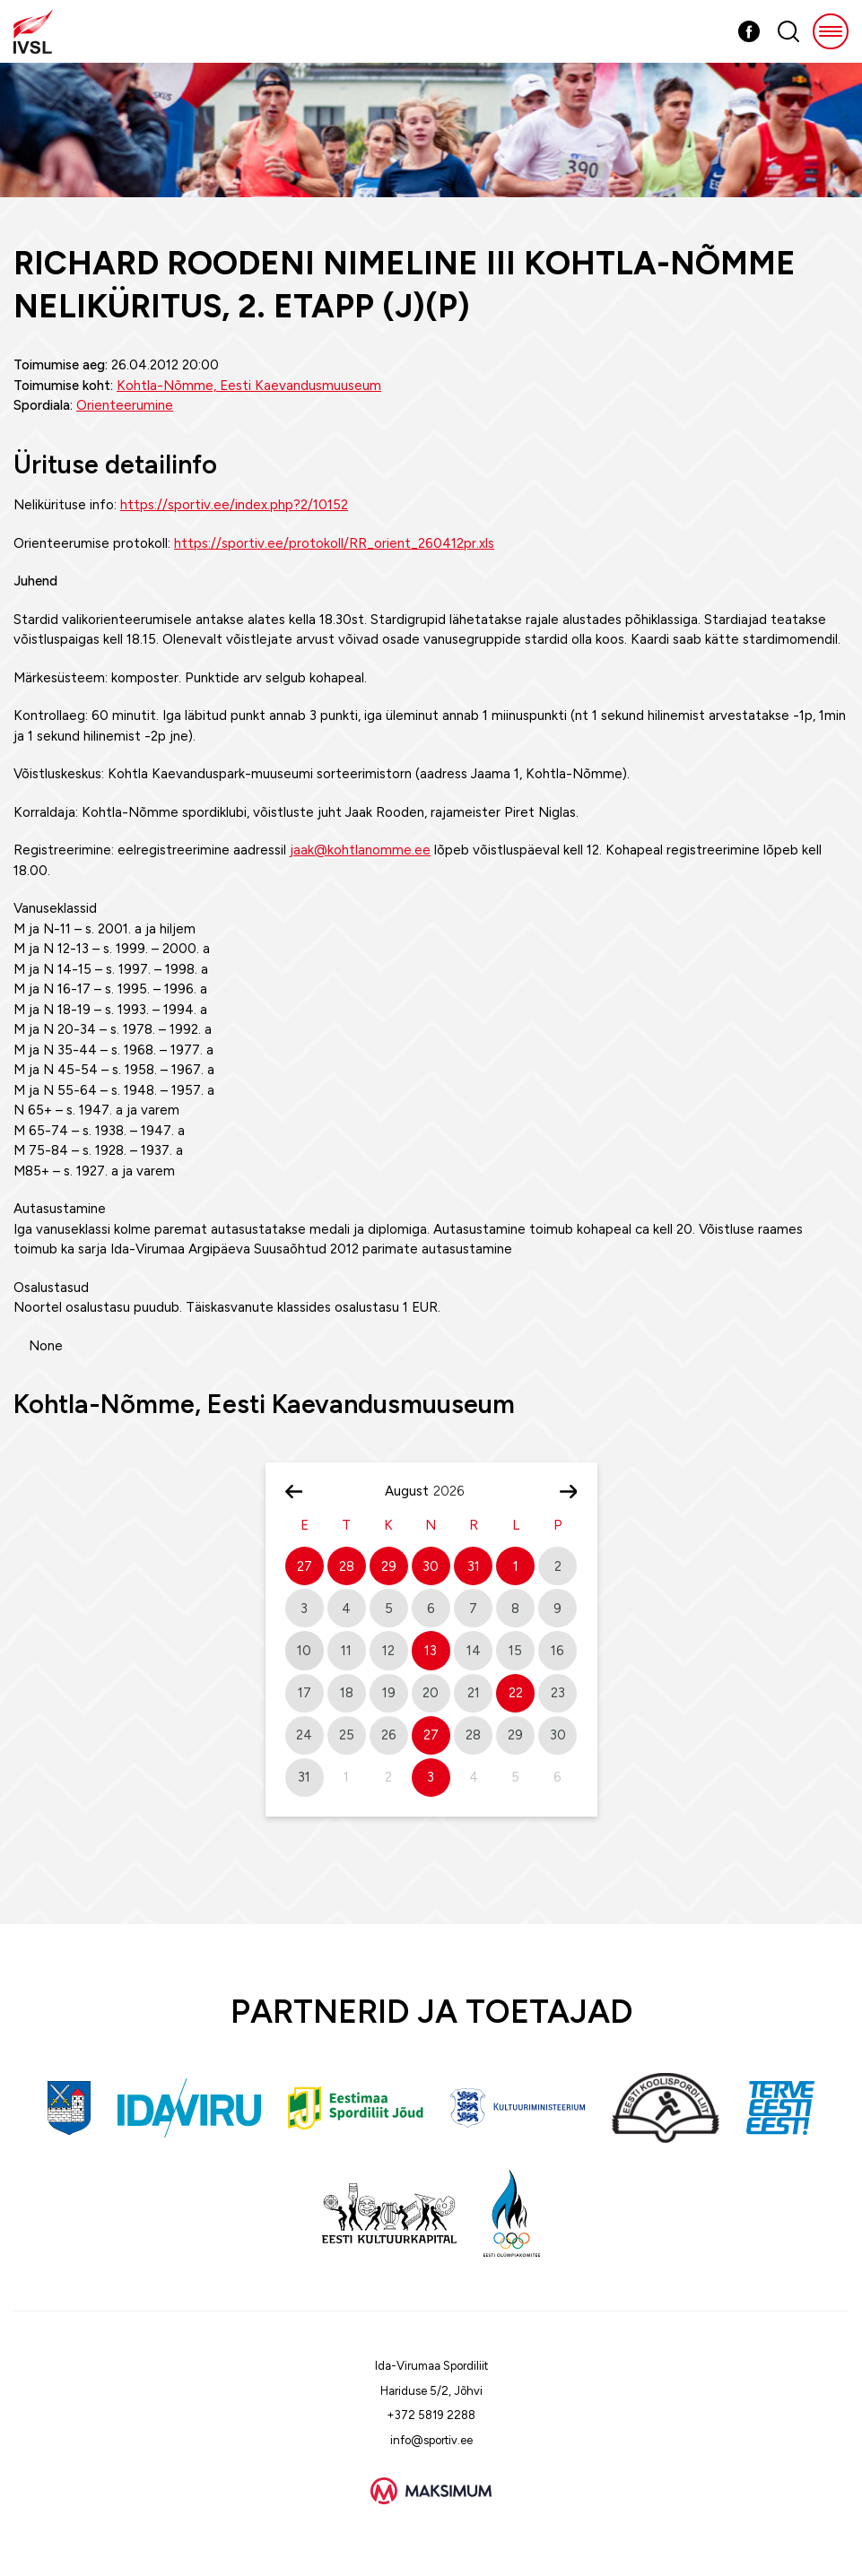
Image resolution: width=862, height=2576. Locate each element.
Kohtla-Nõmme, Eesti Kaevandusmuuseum (249, 385)
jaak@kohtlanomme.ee (360, 850)
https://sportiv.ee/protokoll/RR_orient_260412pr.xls (334, 543)
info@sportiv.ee (431, 2440)
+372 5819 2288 (431, 2415)
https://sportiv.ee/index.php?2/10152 (234, 505)
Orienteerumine (124, 405)
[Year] (456, 1491)
